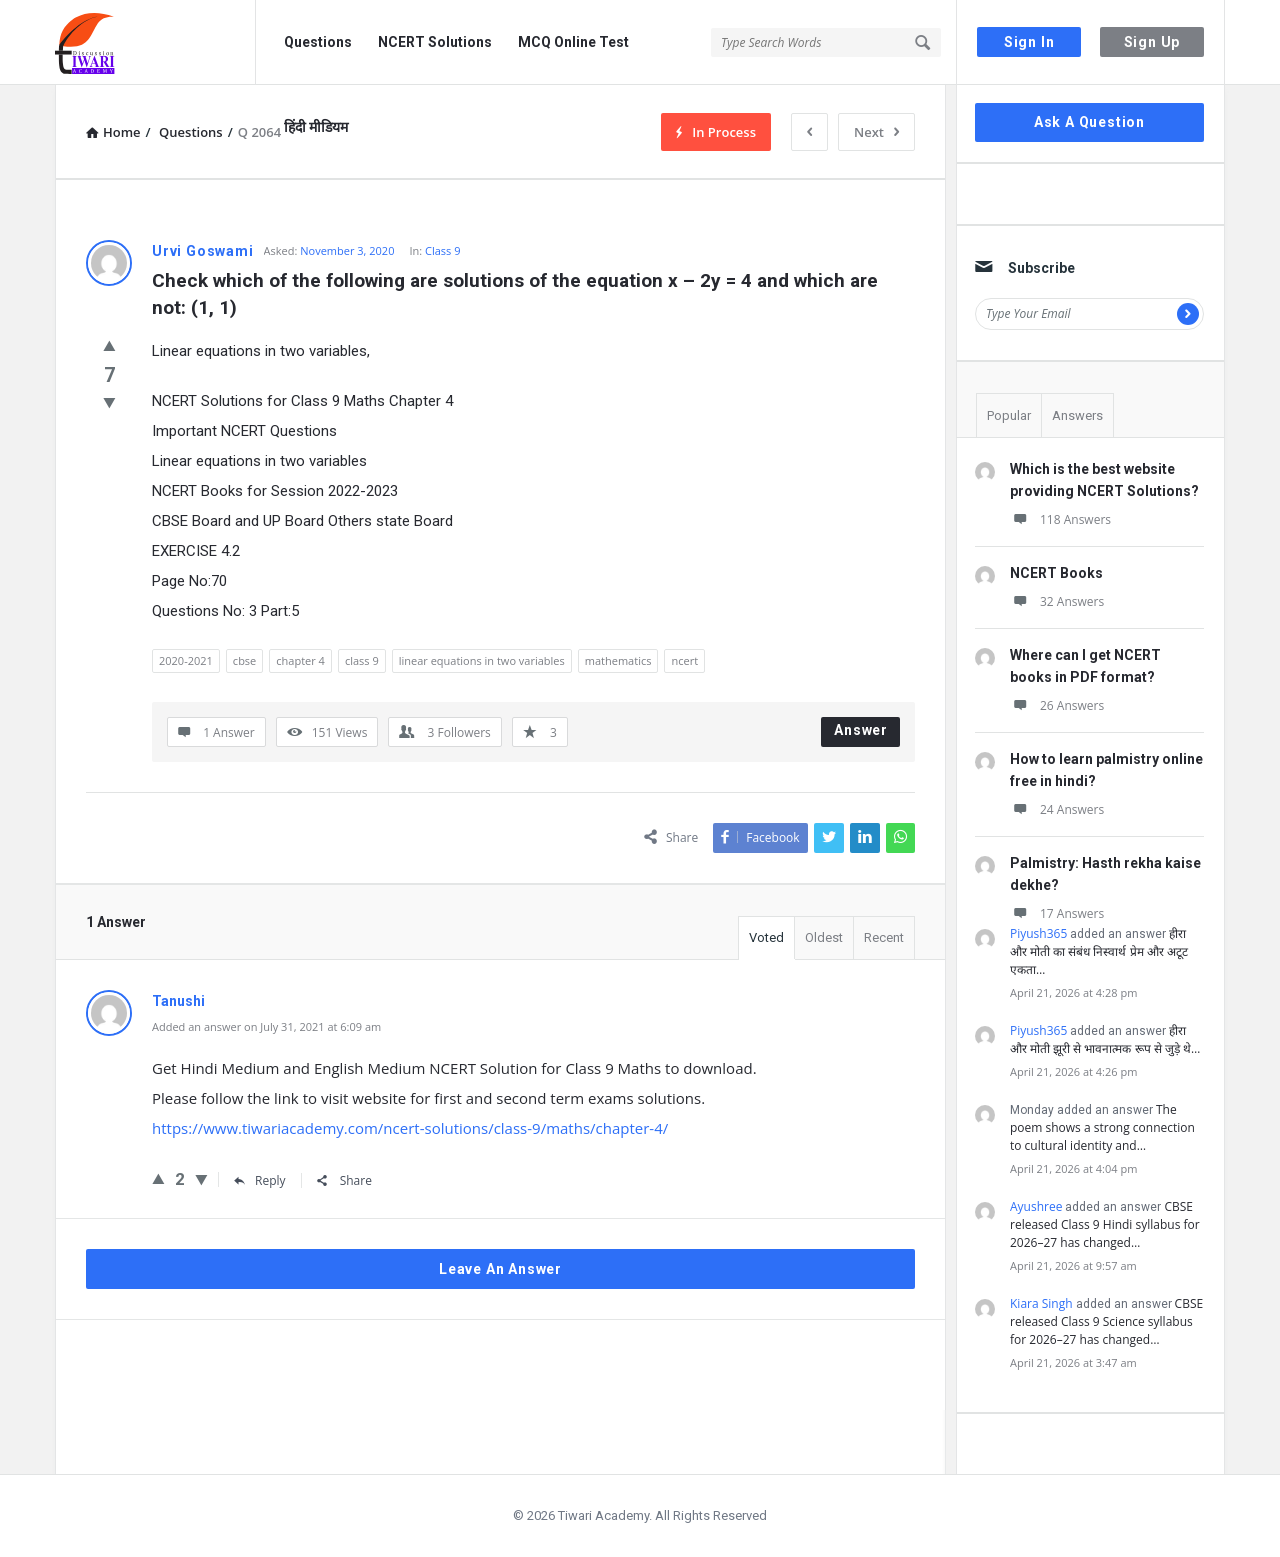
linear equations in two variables (482, 660)
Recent (884, 937)
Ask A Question (1089, 122)
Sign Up (1152, 42)
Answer (861, 730)
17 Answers (1057, 913)
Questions (318, 42)
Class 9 (442, 250)
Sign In (1029, 42)
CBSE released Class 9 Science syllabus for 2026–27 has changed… (1106, 1321)
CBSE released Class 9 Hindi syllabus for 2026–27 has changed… (1105, 1224)
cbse (244, 660)
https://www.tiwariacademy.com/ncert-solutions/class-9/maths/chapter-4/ (410, 1128)
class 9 (362, 660)
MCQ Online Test (573, 42)
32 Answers (1057, 601)
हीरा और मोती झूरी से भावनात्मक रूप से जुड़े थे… (1105, 1039)
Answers (1077, 415)
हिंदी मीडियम (316, 127)
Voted (766, 937)
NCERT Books (1056, 573)
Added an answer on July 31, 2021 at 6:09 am (266, 1026)
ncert (684, 660)
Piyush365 (1038, 933)
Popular (1009, 415)
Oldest (824, 937)
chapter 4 (300, 660)
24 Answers (1057, 809)
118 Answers (1060, 519)
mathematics (618, 660)
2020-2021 (186, 660)
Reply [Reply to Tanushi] (260, 1180)
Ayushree (1036, 1206)
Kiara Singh (1041, 1303)
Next (876, 132)
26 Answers (1057, 705)
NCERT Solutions (435, 42)
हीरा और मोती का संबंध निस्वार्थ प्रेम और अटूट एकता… (1099, 951)
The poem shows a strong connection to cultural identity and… (1102, 1127)
